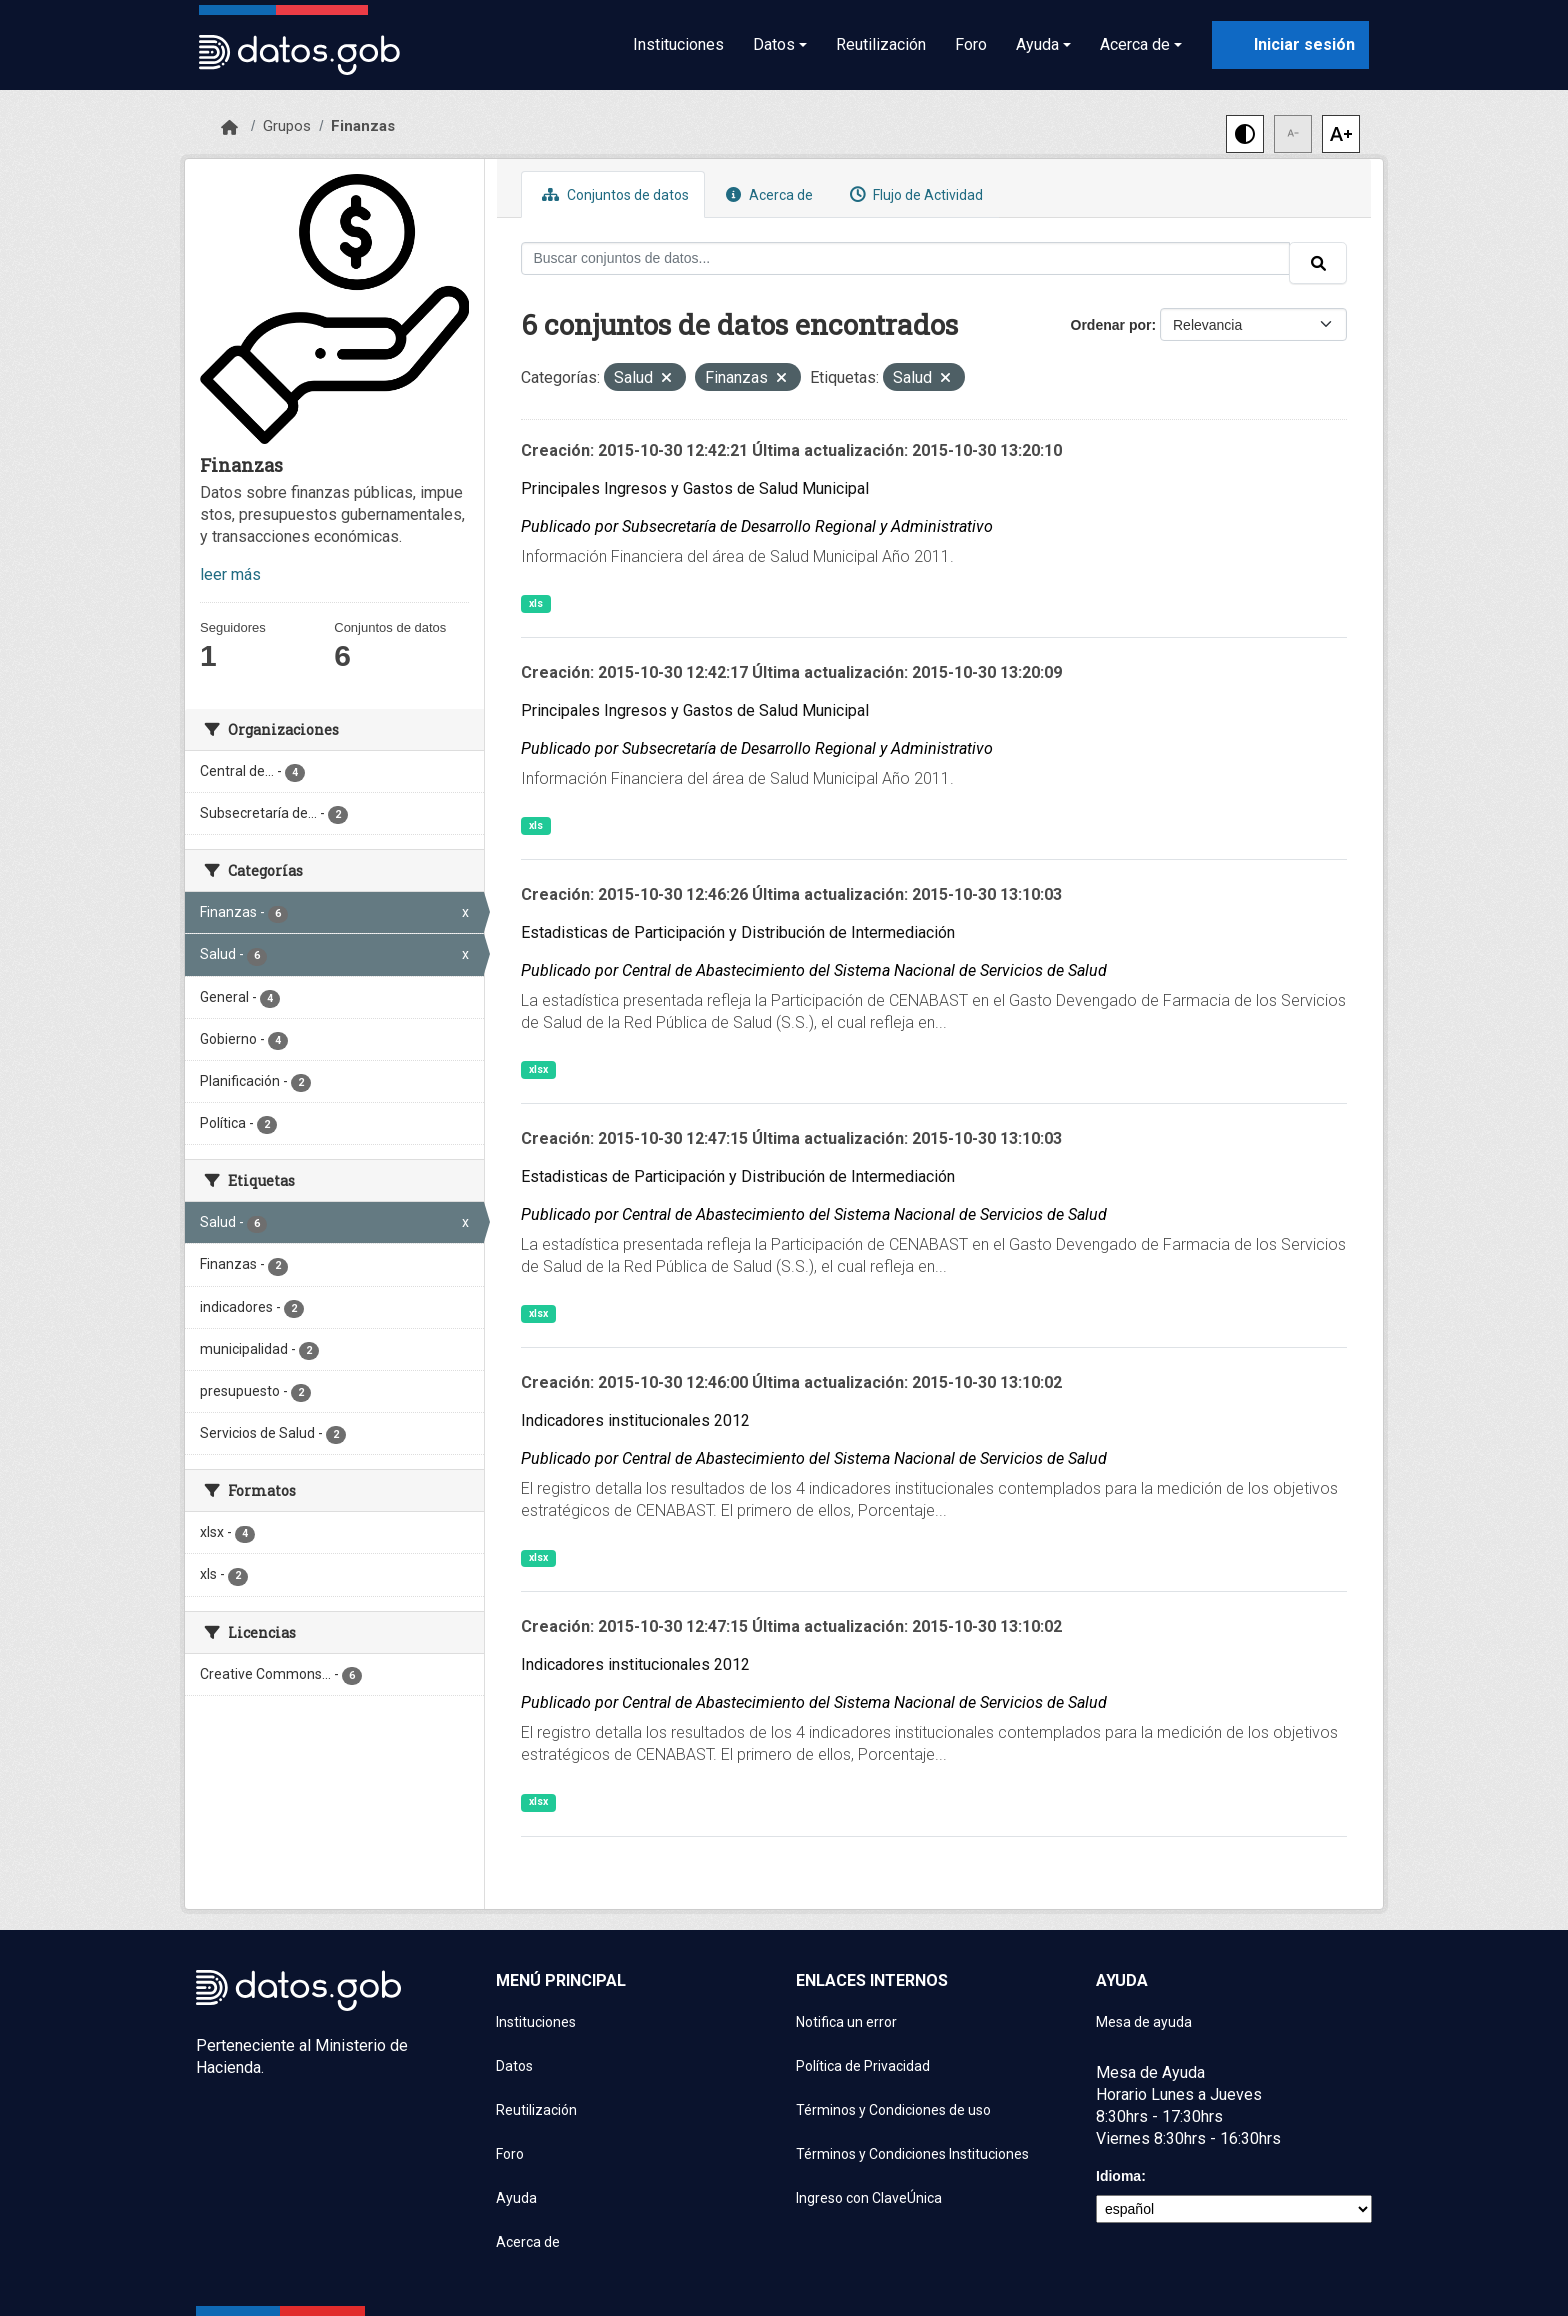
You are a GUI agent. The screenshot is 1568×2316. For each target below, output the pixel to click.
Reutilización (881, 44)
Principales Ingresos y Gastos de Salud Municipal (695, 488)
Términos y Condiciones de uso (893, 2110)
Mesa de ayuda (1144, 2022)
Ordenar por (1111, 325)
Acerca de (767, 194)
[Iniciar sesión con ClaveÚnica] (1290, 45)
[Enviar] (1318, 263)
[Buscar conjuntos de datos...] (906, 258)
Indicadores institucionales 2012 (635, 1420)
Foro (971, 44)
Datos (514, 2066)
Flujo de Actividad (914, 194)
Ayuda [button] (1037, 44)
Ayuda (516, 2198)
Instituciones (678, 44)
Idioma (1118, 2176)
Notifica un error (846, 2022)
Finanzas (363, 126)
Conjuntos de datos (613, 194)
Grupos (287, 126)
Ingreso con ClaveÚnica (869, 2198)
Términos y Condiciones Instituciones (912, 2154)
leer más (230, 574)
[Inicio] (229, 128)
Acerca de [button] (1135, 44)
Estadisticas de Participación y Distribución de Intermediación (738, 932)
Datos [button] (774, 44)
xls (536, 603)
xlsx (538, 1069)
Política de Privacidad (863, 2066)
